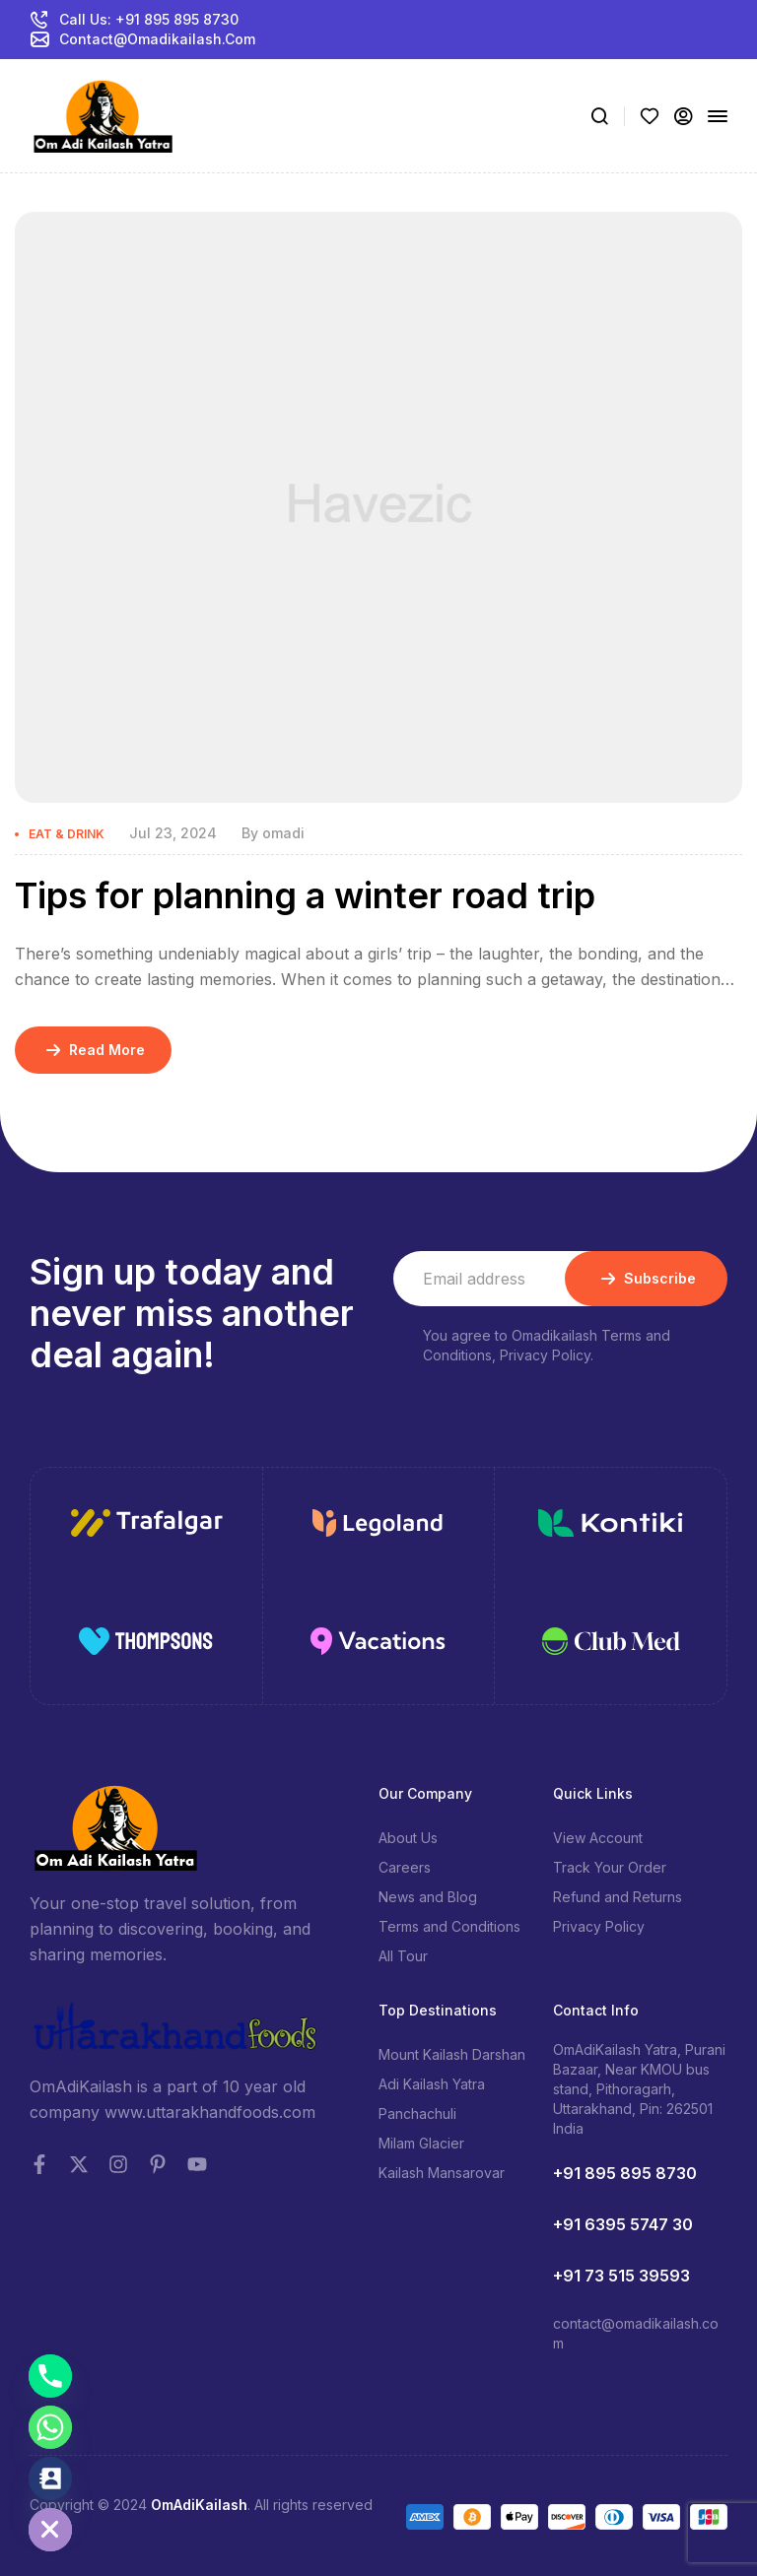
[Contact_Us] (50, 2478)
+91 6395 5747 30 (623, 2224)
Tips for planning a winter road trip (305, 895)
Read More (93, 1050)
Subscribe (646, 1278)
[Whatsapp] (50, 2427)
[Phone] (50, 2376)
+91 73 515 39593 (621, 2275)
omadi (283, 833)
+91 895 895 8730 (625, 2173)
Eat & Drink (66, 833)
